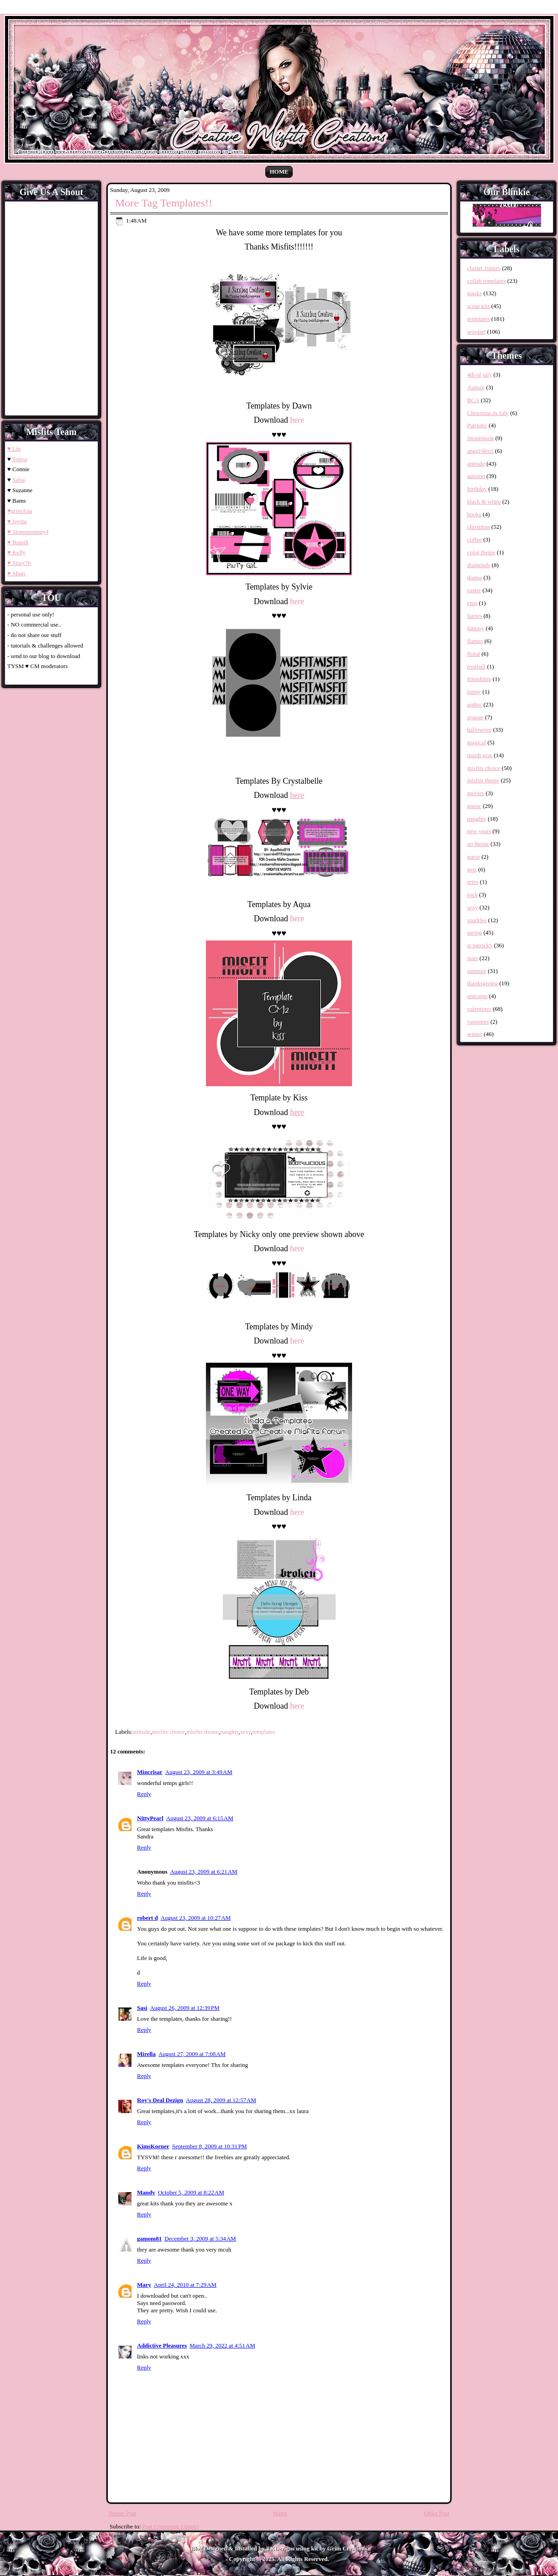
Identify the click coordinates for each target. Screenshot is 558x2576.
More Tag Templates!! (163, 203)
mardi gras (479, 755)
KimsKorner (153, 2146)
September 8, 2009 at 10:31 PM (209, 2146)
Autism (475, 387)
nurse (473, 856)
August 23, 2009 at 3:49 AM (198, 1772)
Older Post (436, 2513)
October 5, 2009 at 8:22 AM (191, 2192)
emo (472, 603)
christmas (478, 526)
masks (474, 293)
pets (472, 869)
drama (474, 577)
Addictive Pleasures (162, 2345)
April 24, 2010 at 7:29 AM (185, 2284)
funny (474, 691)
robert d (147, 1917)
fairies (474, 615)
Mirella (146, 2053)
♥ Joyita (16, 521)
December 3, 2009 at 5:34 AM (200, 2238)
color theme (481, 552)
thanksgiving (482, 983)
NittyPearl (150, 1818)
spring (474, 932)
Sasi (142, 2007)
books (474, 514)
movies (475, 793)
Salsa (18, 479)
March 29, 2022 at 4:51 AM (222, 2345)
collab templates (486, 280)
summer (476, 970)
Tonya (19, 459)
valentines (479, 1008)
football (476, 666)
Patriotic (477, 425)
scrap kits (478, 306)
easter (474, 590)
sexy (245, 1731)
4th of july (479, 374)
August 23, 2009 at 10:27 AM (196, 1917)
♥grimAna (19, 510)
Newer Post (122, 2513)
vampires (478, 1021)
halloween (479, 729)
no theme (478, 843)
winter (474, 1033)
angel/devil (480, 450)
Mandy (146, 2192)
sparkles (477, 920)
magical (476, 742)
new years (479, 831)
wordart (476, 331)
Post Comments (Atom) (170, 2526)
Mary (144, 2284)
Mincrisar (150, 1772)
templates (264, 1731)
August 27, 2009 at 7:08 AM (192, 2053)
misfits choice (168, 1731)
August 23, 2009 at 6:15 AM (199, 1818)
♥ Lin (14, 448)
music (474, 805)
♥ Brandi (17, 542)
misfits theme (202, 1731)
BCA (473, 400)
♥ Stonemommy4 (27, 531)
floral (473, 653)
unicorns (477, 996)
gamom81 (149, 2238)
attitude (141, 1731)
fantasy (475, 628)
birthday (477, 488)
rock (472, 894)
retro (473, 881)
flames (475, 640)
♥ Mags (16, 573)
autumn (476, 476)
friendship (479, 678)
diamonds (478, 565)
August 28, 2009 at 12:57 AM (221, 2100)
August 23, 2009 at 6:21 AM (203, 1871)
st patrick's (479, 945)
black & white (484, 501)
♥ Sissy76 (19, 562)
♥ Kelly (16, 552)
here (297, 420)
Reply (144, 1793)
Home (278, 171)
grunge (475, 717)
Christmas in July (488, 412)
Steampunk (480, 438)
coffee (474, 539)
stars (472, 958)
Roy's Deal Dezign (160, 2100)
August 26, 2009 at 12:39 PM (184, 2007)
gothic (474, 704)
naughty (229, 1731)
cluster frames (483, 268)
